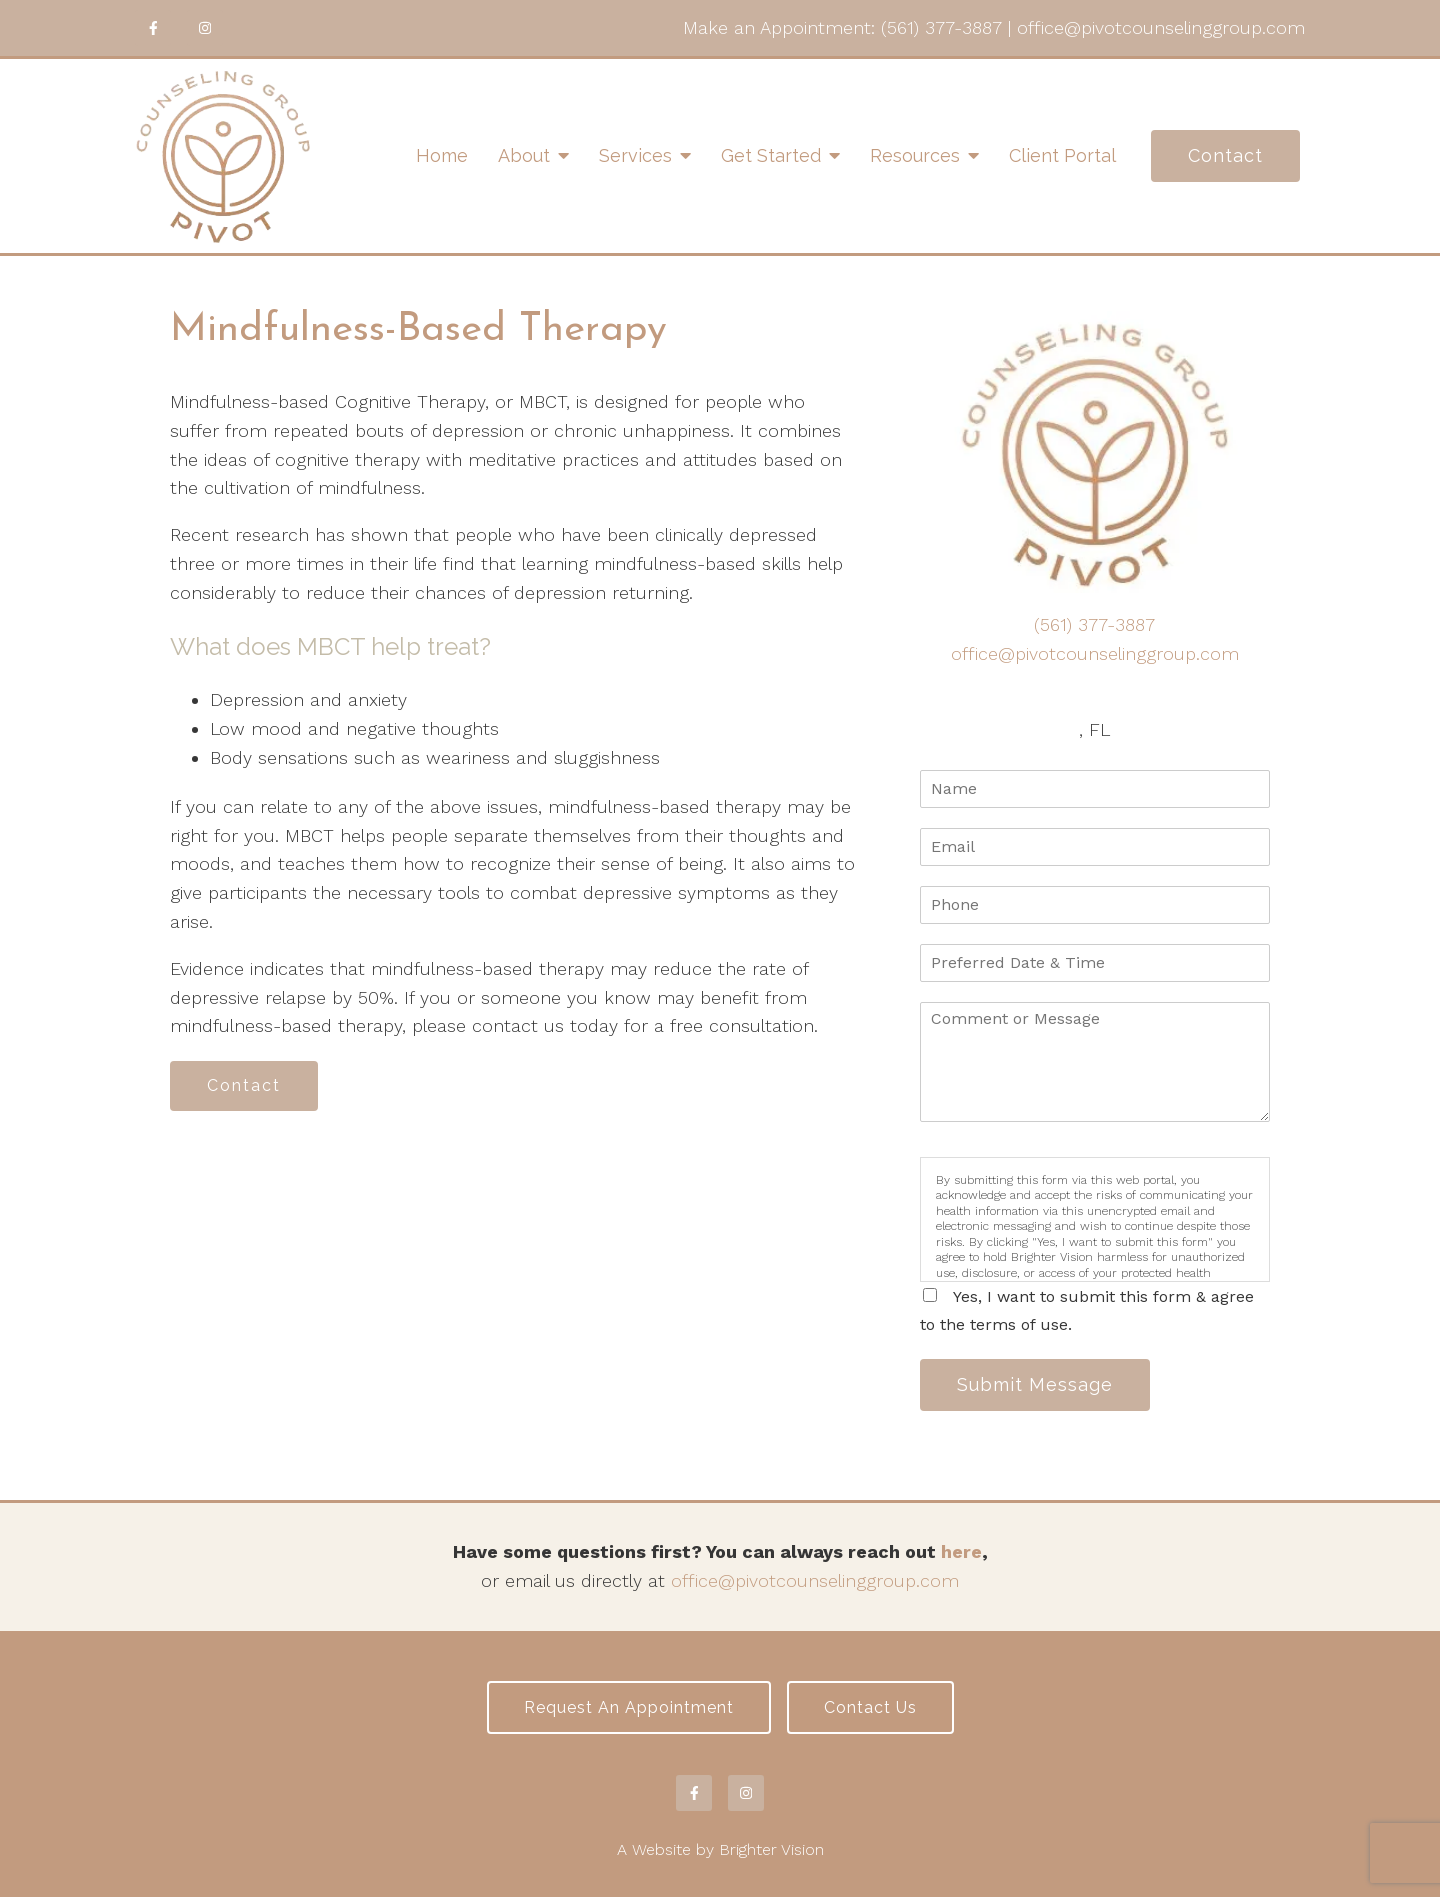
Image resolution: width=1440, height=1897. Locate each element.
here (961, 1551)
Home (442, 155)
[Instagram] (205, 28)
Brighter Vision (771, 1849)
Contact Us (870, 1707)
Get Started (771, 155)
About (524, 155)
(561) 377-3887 (941, 27)
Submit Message (1035, 1384)
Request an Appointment (629, 1707)
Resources (915, 155)
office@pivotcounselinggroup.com (1161, 27)
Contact (1225, 155)
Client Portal (1062, 155)
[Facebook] (153, 28)
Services (635, 155)
